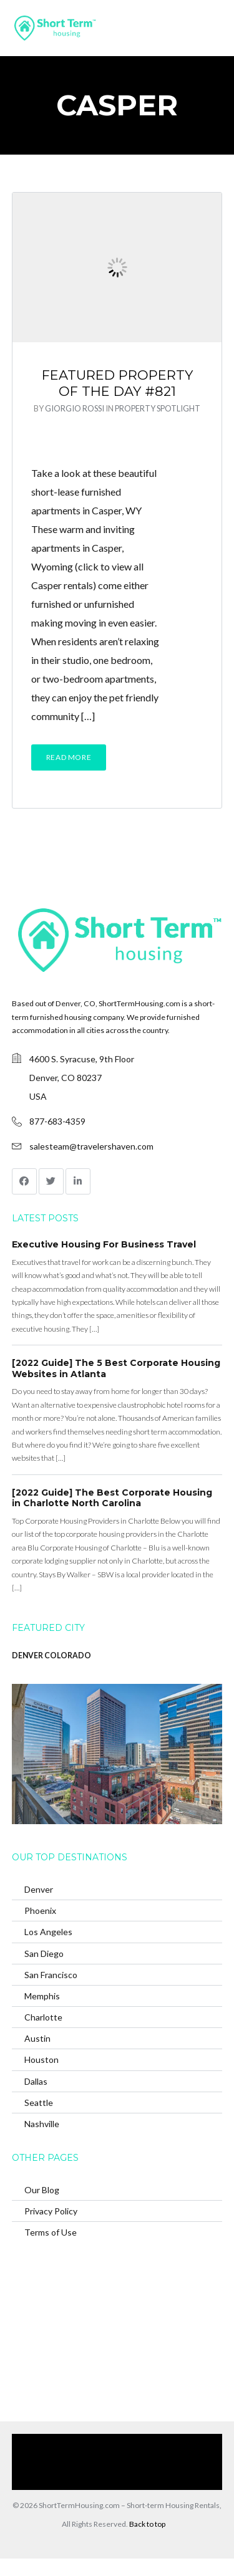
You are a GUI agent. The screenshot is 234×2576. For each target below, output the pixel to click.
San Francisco (50, 1974)
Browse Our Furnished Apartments (84, 2461)
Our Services (128, 2443)
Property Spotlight (157, 408)
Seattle (38, 2102)
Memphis (42, 1996)
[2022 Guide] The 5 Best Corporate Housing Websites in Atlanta (116, 1368)
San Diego (44, 1953)
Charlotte (43, 2017)
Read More (68, 757)
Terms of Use (50, 2232)
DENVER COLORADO (51, 1655)
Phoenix (40, 1910)
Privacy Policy (50, 2211)
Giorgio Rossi (74, 408)
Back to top (147, 2524)
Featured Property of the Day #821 (117, 383)
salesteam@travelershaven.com (91, 1146)
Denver (38, 1889)
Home (81, 2443)
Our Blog (41, 2189)
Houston (41, 2059)
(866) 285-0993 (110, 2480)
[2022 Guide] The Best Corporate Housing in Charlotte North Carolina (112, 1498)
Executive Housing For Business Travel (104, 1244)
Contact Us (176, 2461)
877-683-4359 (57, 1121)
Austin (37, 2038)
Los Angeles (48, 1931)
